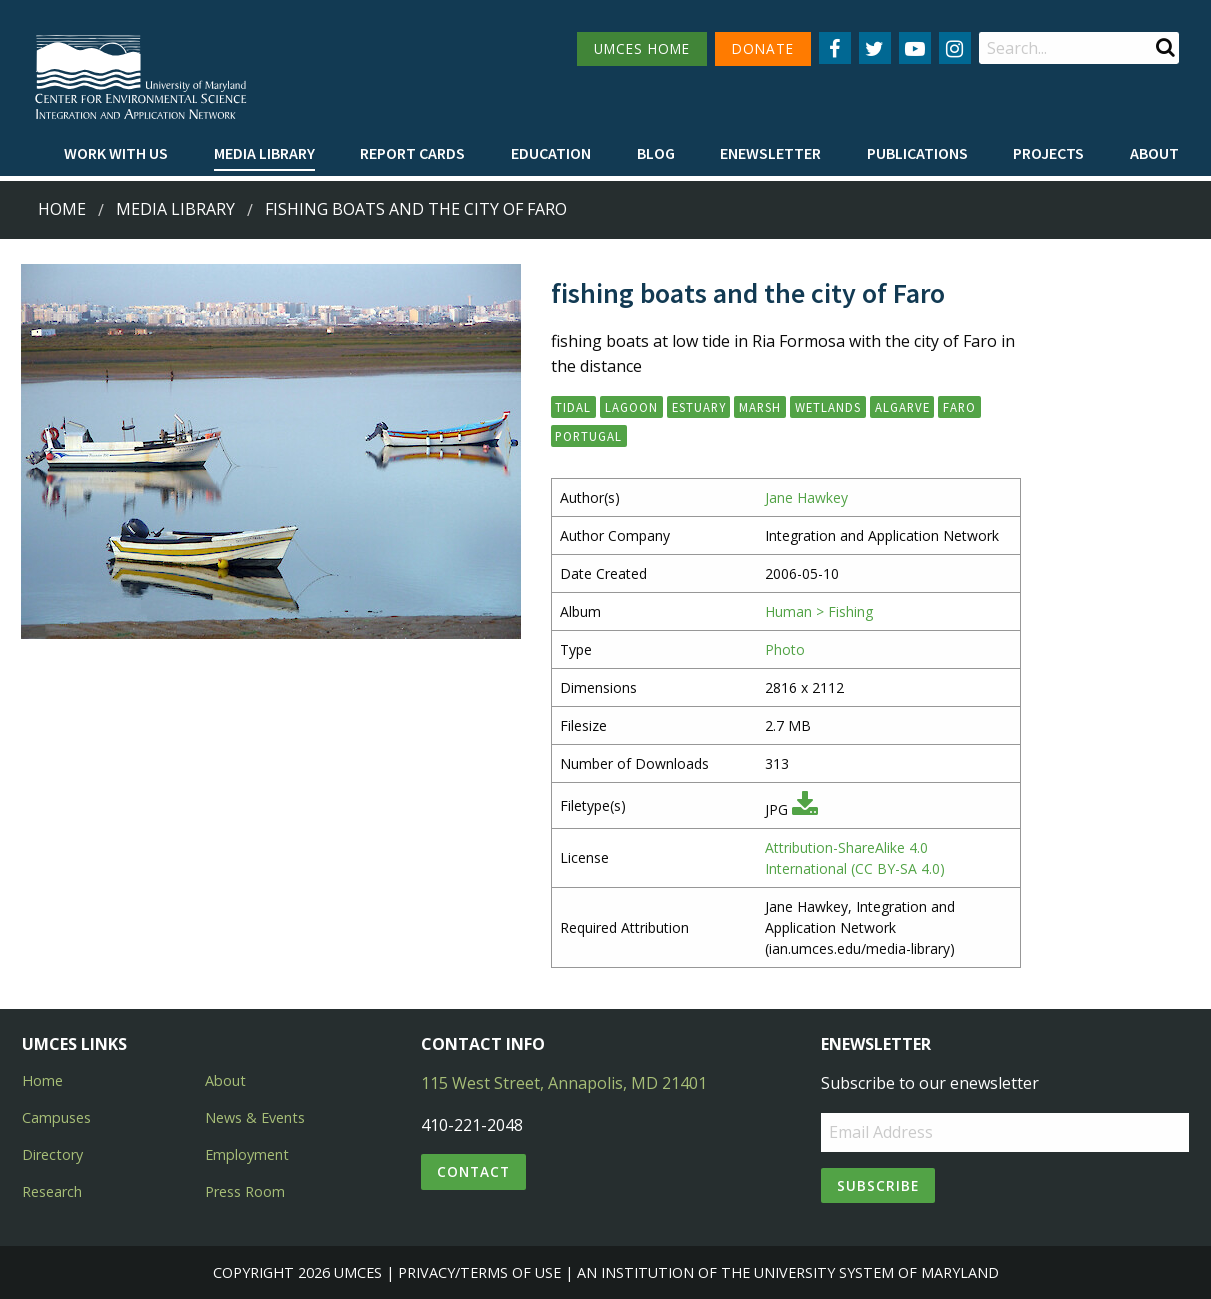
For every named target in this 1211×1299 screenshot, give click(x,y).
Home (62, 209)
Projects (1048, 153)
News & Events (255, 1117)
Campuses (56, 1117)
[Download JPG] (805, 809)
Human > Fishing (819, 611)
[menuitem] (116, 154)
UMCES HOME (642, 48)
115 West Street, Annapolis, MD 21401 (564, 1083)
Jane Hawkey (806, 497)
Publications (917, 153)
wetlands (828, 407)
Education (551, 153)
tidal (573, 407)
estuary (699, 407)
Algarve (902, 407)
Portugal (588, 436)
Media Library (264, 153)
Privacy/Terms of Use (479, 1272)
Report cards (412, 153)
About (1154, 153)
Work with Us (116, 153)
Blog (656, 153)
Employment (247, 1154)
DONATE (763, 48)
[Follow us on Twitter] (875, 48)
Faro (959, 407)
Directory (52, 1154)
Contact (473, 1171)
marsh (760, 407)
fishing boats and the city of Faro (416, 209)
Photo (785, 649)
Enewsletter (770, 153)
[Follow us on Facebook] (835, 48)
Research (52, 1191)
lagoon (631, 407)
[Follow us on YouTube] (915, 48)
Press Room (245, 1191)
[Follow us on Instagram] (955, 48)
